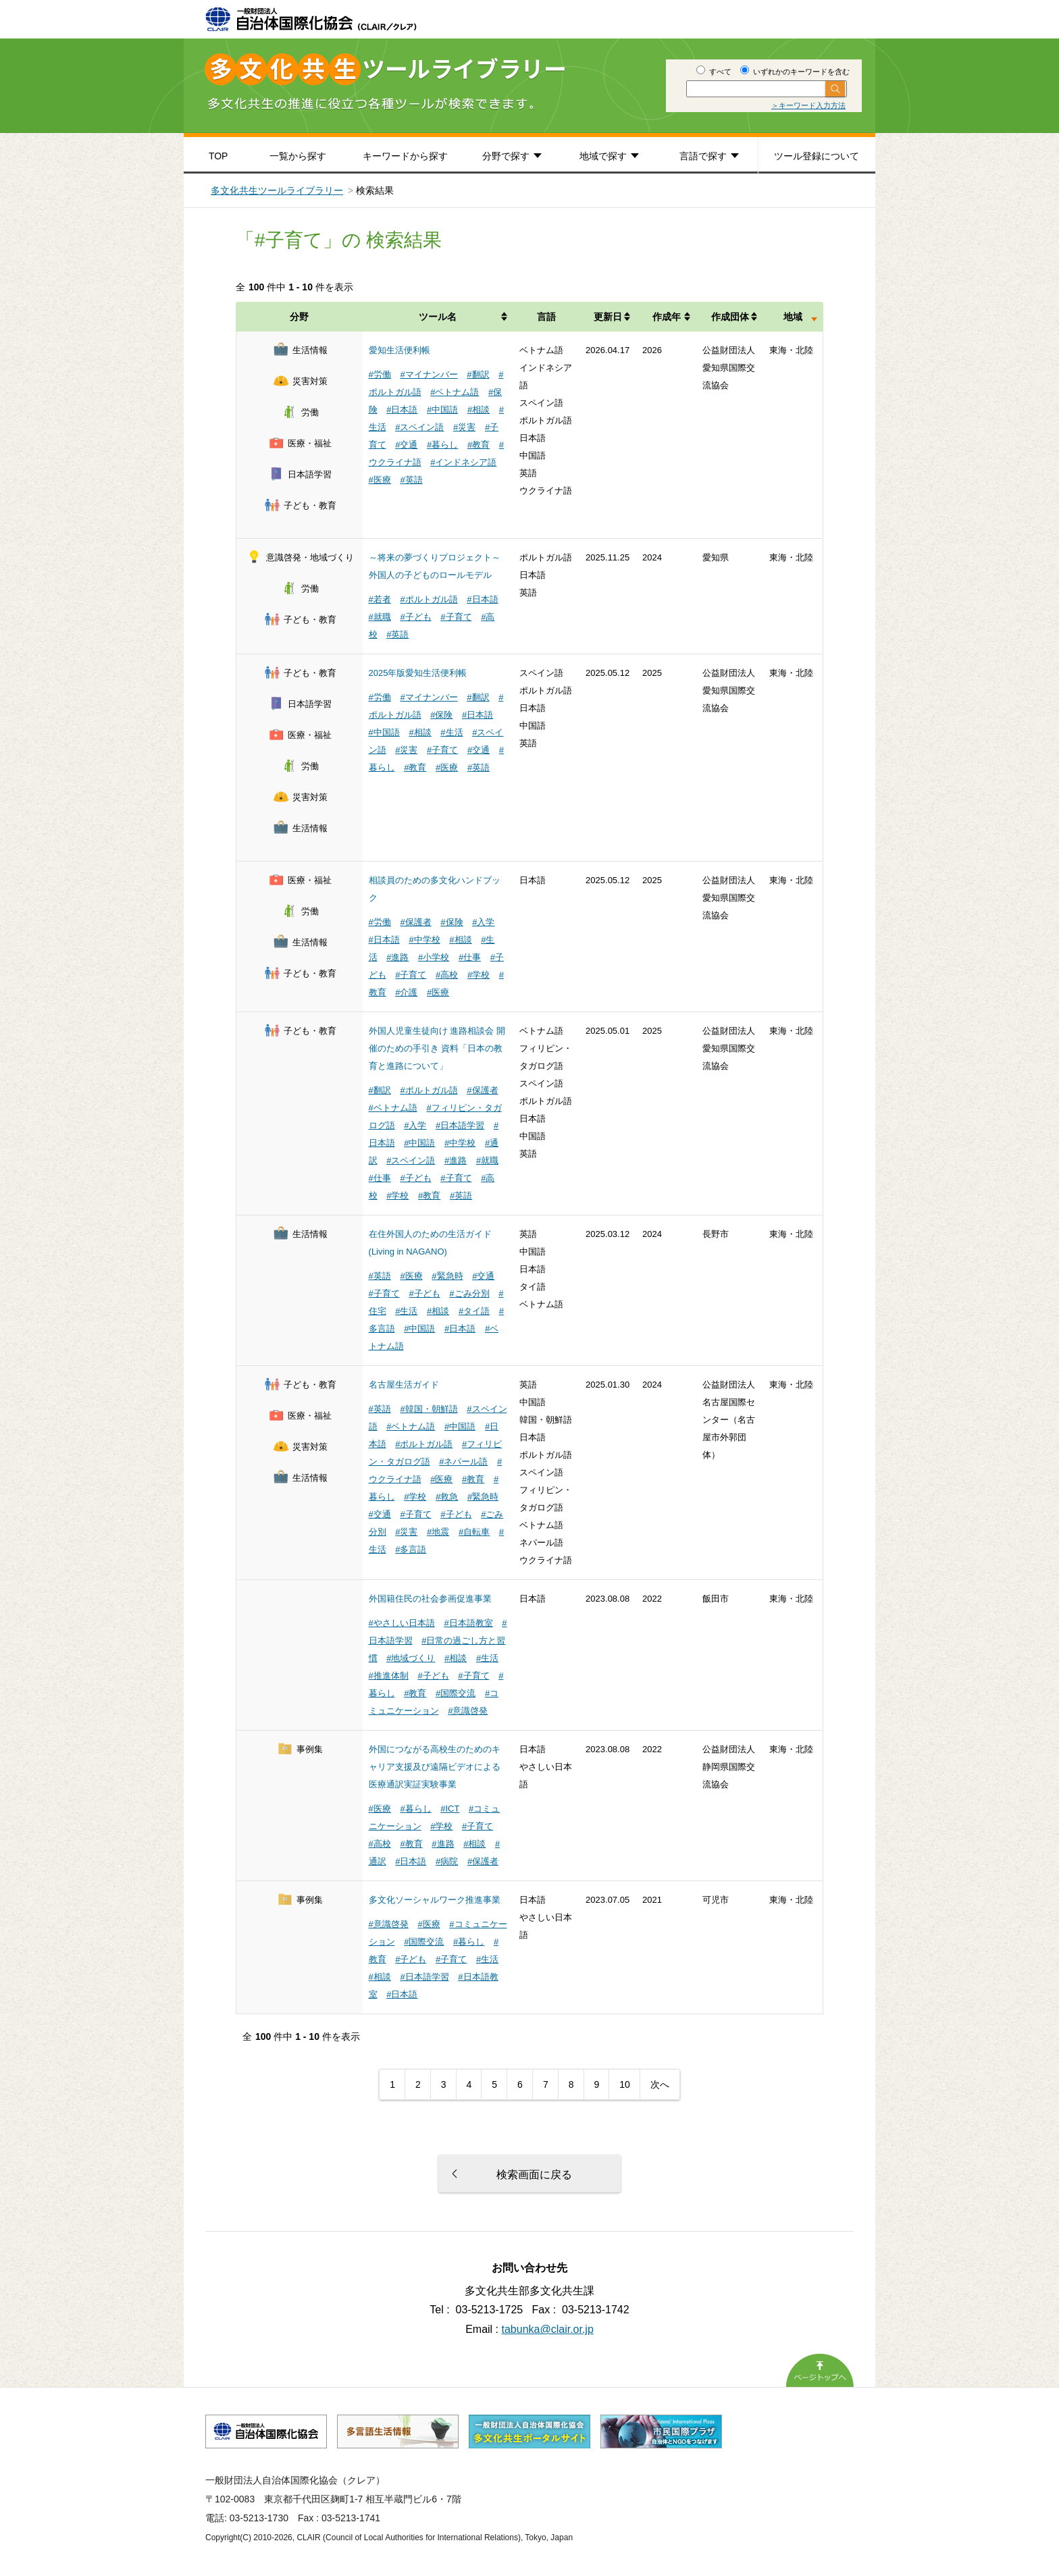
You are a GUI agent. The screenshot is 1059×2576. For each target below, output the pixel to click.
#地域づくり (410, 1658)
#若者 (380, 599)
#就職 (380, 617)
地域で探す (603, 156)
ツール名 (438, 316)
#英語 (411, 480)
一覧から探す (297, 156)
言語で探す (703, 156)
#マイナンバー (428, 374)
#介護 (406, 992)
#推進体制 (389, 1676)
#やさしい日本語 (402, 1623)
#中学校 (424, 940)
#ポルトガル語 (428, 599)
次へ (659, 2084)
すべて (713, 72)
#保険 (441, 715)
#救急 (447, 1497)
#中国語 (442, 409)
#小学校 (433, 957)
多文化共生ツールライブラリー (277, 190)
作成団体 (730, 316)
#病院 (447, 1861)
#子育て (455, 617)
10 (624, 2084)
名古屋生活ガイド (404, 1384)
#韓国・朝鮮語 (428, 1409)
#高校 (447, 975)
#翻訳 (478, 374)
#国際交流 (455, 1693)
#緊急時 (447, 1276)
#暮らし (442, 445)
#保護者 (415, 922)
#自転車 (474, 1532)
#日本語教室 (468, 1623)
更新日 (608, 316)
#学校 (478, 975)
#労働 (380, 374)
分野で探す (506, 156)
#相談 (478, 409)
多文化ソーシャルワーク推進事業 (434, 1900)
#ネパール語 (463, 1461)
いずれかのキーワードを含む (795, 72)
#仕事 (470, 957)
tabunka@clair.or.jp (548, 2329)
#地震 (438, 1532)
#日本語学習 (460, 1125)
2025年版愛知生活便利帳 (418, 673)
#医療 (380, 480)
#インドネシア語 (463, 462)
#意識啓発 (468, 1711)
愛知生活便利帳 (399, 350)
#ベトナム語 (454, 392)
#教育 (478, 445)
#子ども (415, 617)
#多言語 (410, 1549)
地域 (792, 316)
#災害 (464, 427)
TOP (218, 156)
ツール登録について (816, 156)
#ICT (449, 1809)
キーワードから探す (405, 156)
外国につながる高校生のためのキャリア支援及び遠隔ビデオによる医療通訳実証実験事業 (434, 1766)
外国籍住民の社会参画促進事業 (430, 1599)
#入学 (483, 922)
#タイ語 (474, 1311)
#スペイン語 (419, 427)
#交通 (406, 445)
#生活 (451, 732)
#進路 (397, 957)
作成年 (666, 316)
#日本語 (401, 409)
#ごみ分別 (469, 1293)
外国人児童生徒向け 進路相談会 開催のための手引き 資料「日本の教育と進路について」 (437, 1048)
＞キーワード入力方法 (808, 105)
